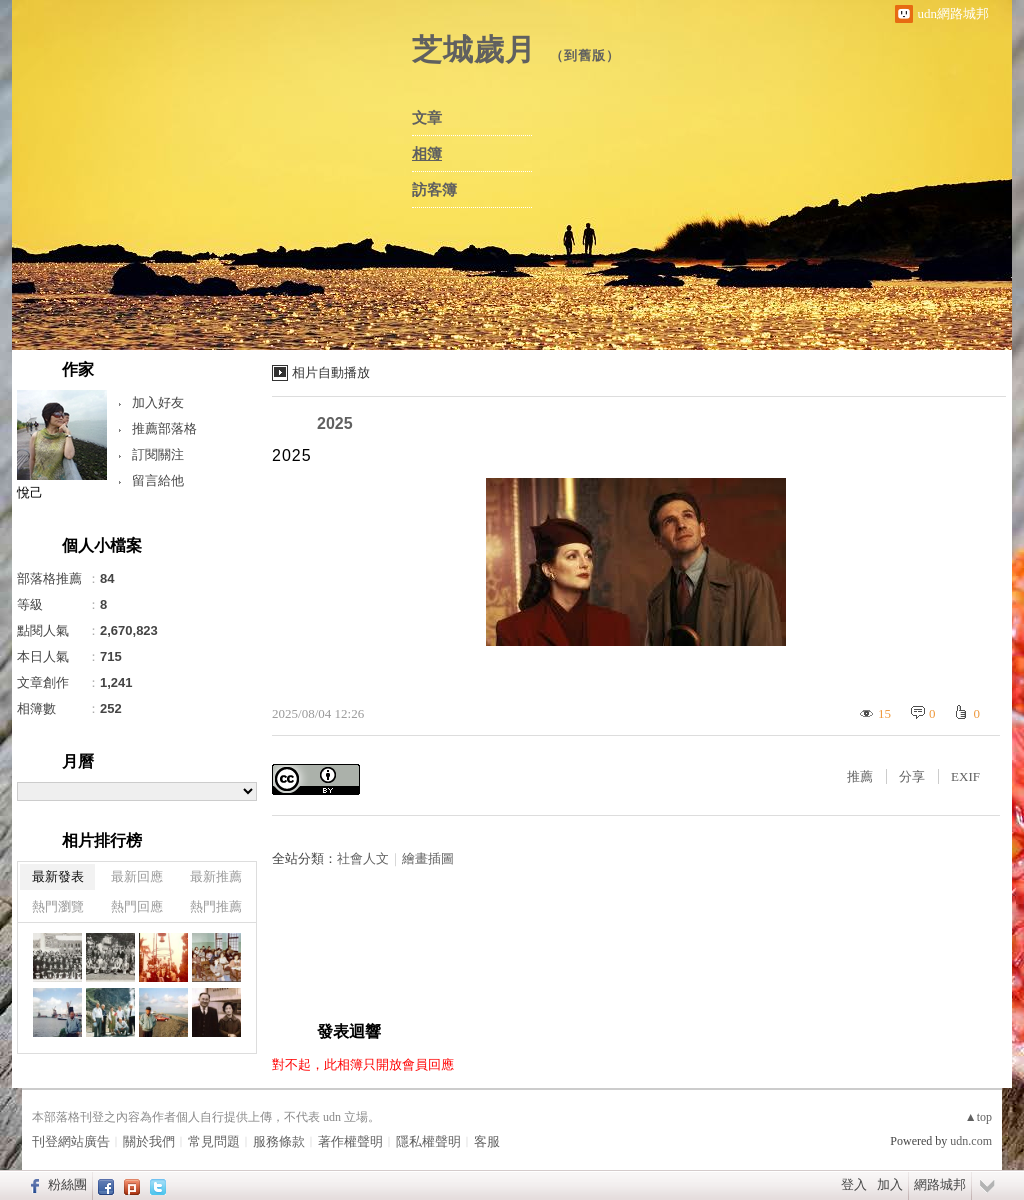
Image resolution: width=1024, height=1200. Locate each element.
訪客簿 (434, 190)
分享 (912, 776)
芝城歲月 (474, 49)
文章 (427, 118)
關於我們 (149, 1141)
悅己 (30, 492)
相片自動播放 (331, 372)
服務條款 (279, 1141)
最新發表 (58, 876)
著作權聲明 (350, 1141)
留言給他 (158, 480)
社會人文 (363, 858)
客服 (487, 1141)
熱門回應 (137, 906)
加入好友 (158, 402)
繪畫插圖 (428, 858)
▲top (978, 1117)
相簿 (427, 154)
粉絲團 (67, 1184)
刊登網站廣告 (71, 1141)
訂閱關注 (158, 454)
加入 (890, 1184)
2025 (335, 423)
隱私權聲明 (428, 1141)
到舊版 (585, 55)
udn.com (971, 1141)
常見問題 (214, 1141)
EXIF (965, 776)
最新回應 (137, 876)
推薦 (860, 776)
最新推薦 (216, 876)
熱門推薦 (216, 906)
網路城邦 (940, 1184)
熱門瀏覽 (58, 906)
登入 (854, 1184)
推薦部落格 (164, 428)
